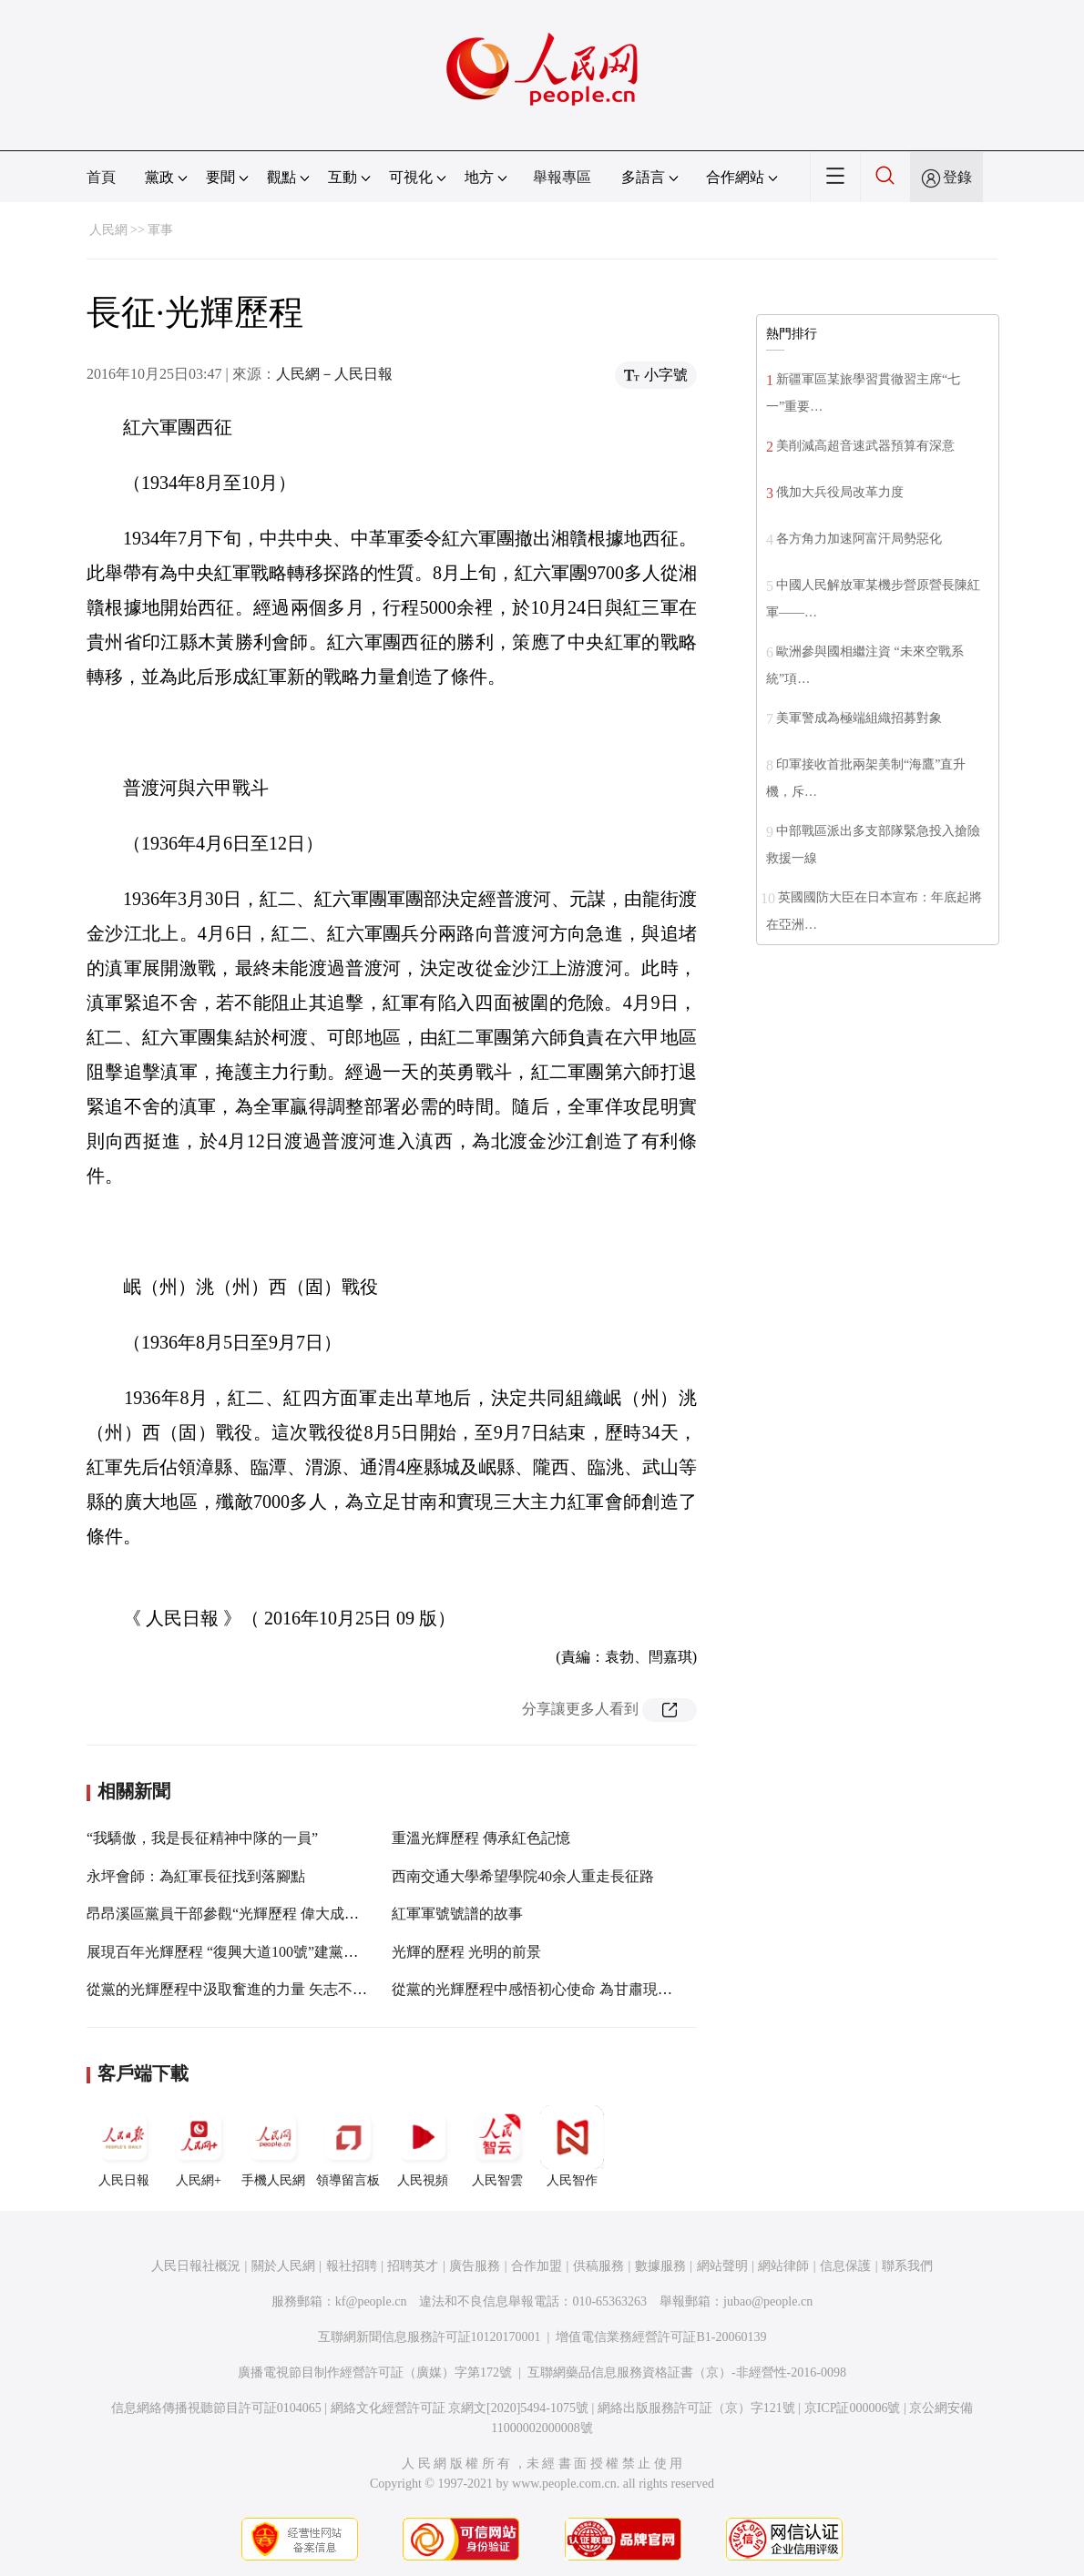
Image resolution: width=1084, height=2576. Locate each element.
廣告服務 (474, 2266)
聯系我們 (907, 2266)
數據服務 (660, 2266)
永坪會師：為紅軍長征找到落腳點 (196, 1876)
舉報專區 (562, 177)
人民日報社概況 (195, 2266)
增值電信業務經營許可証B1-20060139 (661, 2337)
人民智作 (572, 2146)
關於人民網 (283, 2266)
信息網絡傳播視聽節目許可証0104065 (216, 2408)
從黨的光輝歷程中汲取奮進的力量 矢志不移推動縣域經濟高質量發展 (307, 1989)
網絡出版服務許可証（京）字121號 (696, 2408)
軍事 (160, 230)
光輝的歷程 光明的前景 (466, 1952)
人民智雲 (497, 2146)
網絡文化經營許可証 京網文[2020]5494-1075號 (460, 2408)
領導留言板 (348, 2146)
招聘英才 (412, 2266)
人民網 (108, 230)
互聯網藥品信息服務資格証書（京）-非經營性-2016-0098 (686, 2372)
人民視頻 (423, 2146)
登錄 (957, 177)
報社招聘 (351, 2266)
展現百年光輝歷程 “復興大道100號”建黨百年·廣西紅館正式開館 (290, 1952)
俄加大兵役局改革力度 (840, 492)
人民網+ (198, 2146)
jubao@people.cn (768, 2301)
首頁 (101, 177)
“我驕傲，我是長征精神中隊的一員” (202, 1838)
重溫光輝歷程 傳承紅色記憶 (481, 1838)
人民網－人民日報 (334, 374)
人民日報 (124, 2146)
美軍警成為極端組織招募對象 (859, 718)
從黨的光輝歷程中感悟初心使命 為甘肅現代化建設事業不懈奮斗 (597, 1989)
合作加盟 (536, 2266)
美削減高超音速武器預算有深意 (865, 446)
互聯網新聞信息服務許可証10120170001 (429, 2337)
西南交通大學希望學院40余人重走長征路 (523, 1876)
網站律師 (783, 2266)
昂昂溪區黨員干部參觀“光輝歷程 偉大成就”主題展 (248, 1913)
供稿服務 (598, 2266)
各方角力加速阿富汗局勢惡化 (859, 538)
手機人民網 (273, 2146)
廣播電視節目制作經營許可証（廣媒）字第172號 (375, 2372)
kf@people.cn (371, 2301)
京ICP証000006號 (852, 2408)
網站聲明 (722, 2266)
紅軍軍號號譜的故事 (457, 1913)
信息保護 (845, 2266)
